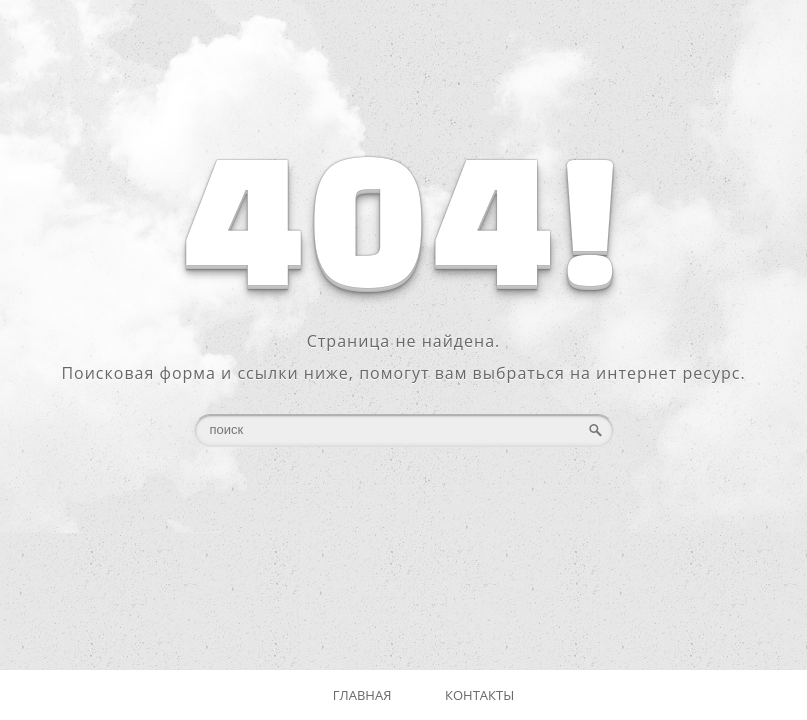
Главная (362, 695)
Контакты (479, 695)
